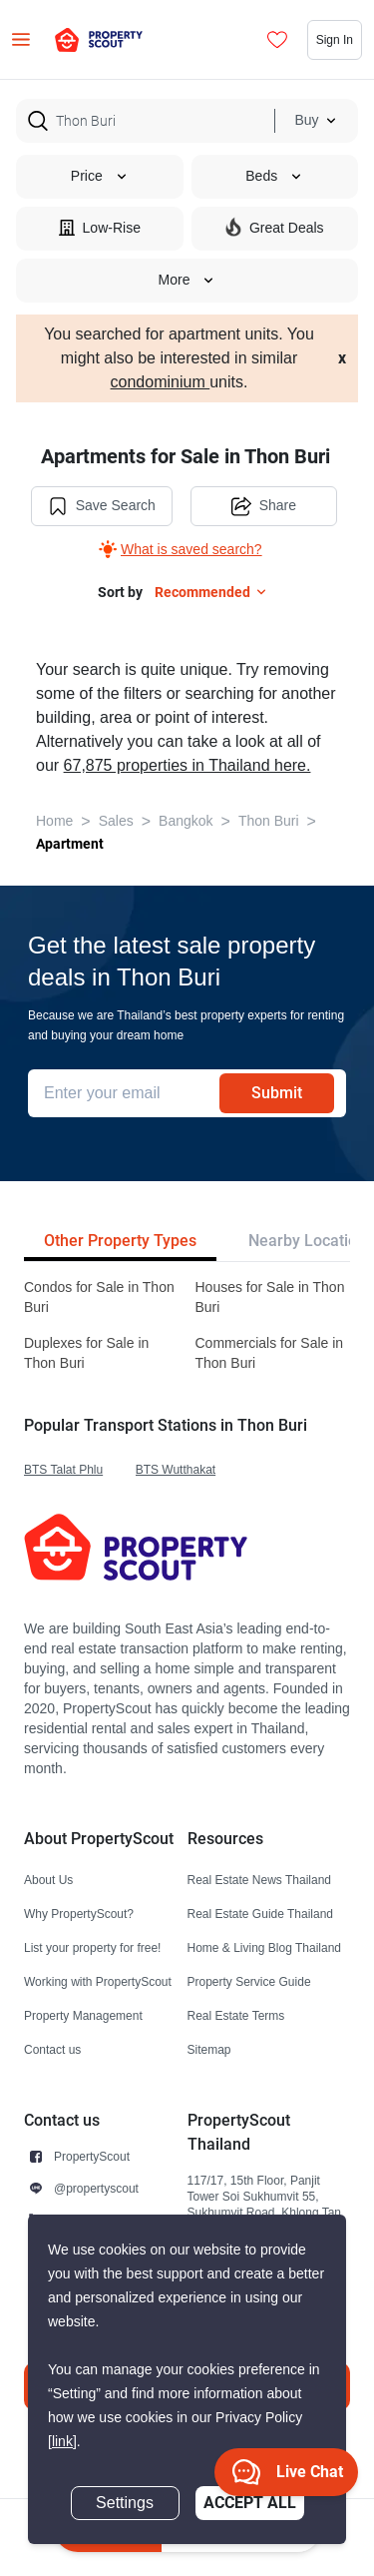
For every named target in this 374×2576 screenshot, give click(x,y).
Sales (116, 821)
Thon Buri (268, 821)
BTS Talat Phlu (63, 1469)
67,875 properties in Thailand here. (187, 766)
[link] (62, 2441)
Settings (125, 2503)
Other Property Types (120, 1240)
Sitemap (209, 2049)
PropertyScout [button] (92, 2156)
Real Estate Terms (236, 2015)
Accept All (249, 2502)
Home (54, 821)
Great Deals (274, 227)
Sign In (334, 39)
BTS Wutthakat (175, 1469)
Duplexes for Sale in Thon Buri (86, 1353)
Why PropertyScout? (79, 1913)
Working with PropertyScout (98, 1981)
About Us (48, 1879)
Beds (274, 176)
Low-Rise (100, 227)
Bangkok (185, 821)
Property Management (83, 2015)
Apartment (70, 844)
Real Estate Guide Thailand (260, 1913)
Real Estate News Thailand (259, 1879)
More (187, 280)
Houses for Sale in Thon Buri (270, 1297)
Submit (276, 1092)
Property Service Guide (249, 1981)
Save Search (102, 506)
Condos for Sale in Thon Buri (99, 1297)
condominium (160, 382)
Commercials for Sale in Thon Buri (269, 1353)
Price (100, 176)
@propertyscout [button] (96, 2188)
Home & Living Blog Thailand (264, 1947)
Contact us (52, 2049)
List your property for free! (92, 1947)
